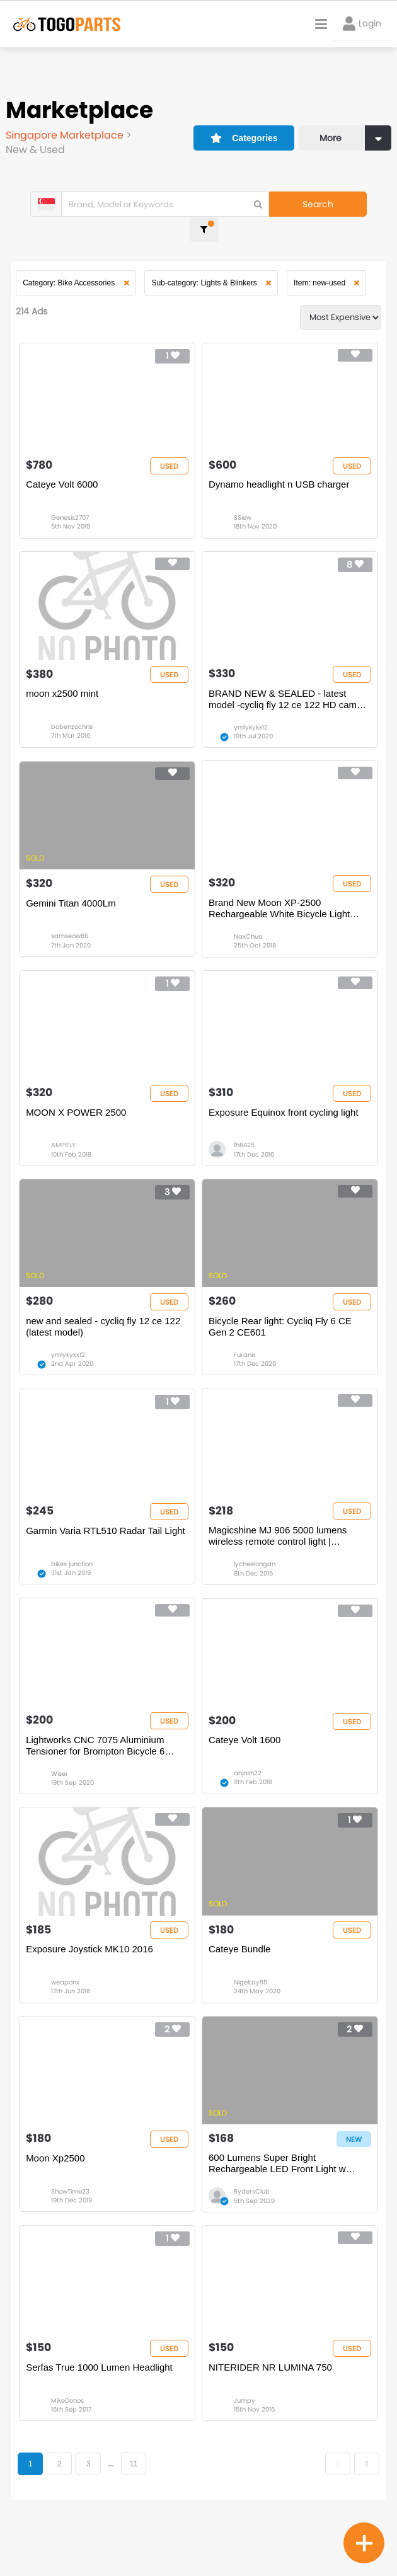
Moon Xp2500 (58, 2194)
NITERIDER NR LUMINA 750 (270, 2410)
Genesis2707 (73, 503)
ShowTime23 (73, 2228)
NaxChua (248, 934)
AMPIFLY (66, 1150)
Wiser (62, 1797)
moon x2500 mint (65, 685)
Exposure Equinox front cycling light (284, 1116)
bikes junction (75, 1581)
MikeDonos (70, 2444)
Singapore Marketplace (66, 135)
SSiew (242, 503)
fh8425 (244, 1150)
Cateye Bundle (239, 1979)
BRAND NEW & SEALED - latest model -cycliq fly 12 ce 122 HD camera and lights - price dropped (279, 691)
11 (137, 2508)
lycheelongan (254, 1581)
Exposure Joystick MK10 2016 (92, 1979)
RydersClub (252, 2228)
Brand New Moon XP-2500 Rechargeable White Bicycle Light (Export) (279, 906)
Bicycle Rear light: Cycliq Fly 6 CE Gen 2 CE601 (280, 1338)
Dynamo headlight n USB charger (279, 469)
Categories (236, 130)
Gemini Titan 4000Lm (74, 900)
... (114, 2508)
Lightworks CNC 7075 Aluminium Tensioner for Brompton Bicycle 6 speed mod (98, 1769)
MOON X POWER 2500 (79, 1116)
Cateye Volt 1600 (244, 1763)
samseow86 (72, 934)
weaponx (68, 2013)
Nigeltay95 (250, 2013)
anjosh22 (248, 1797)
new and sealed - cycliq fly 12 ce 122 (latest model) (106, 1338)
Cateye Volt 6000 (65, 469)
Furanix (245, 1366)
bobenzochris (75, 719)
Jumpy (244, 2444)
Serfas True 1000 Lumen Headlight (102, 2410)
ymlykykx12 (251, 719)
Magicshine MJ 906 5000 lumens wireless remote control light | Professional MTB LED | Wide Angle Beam (284, 1553)
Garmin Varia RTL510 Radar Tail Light (108, 1547)
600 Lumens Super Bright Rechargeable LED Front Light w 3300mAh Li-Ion (277, 2200)
